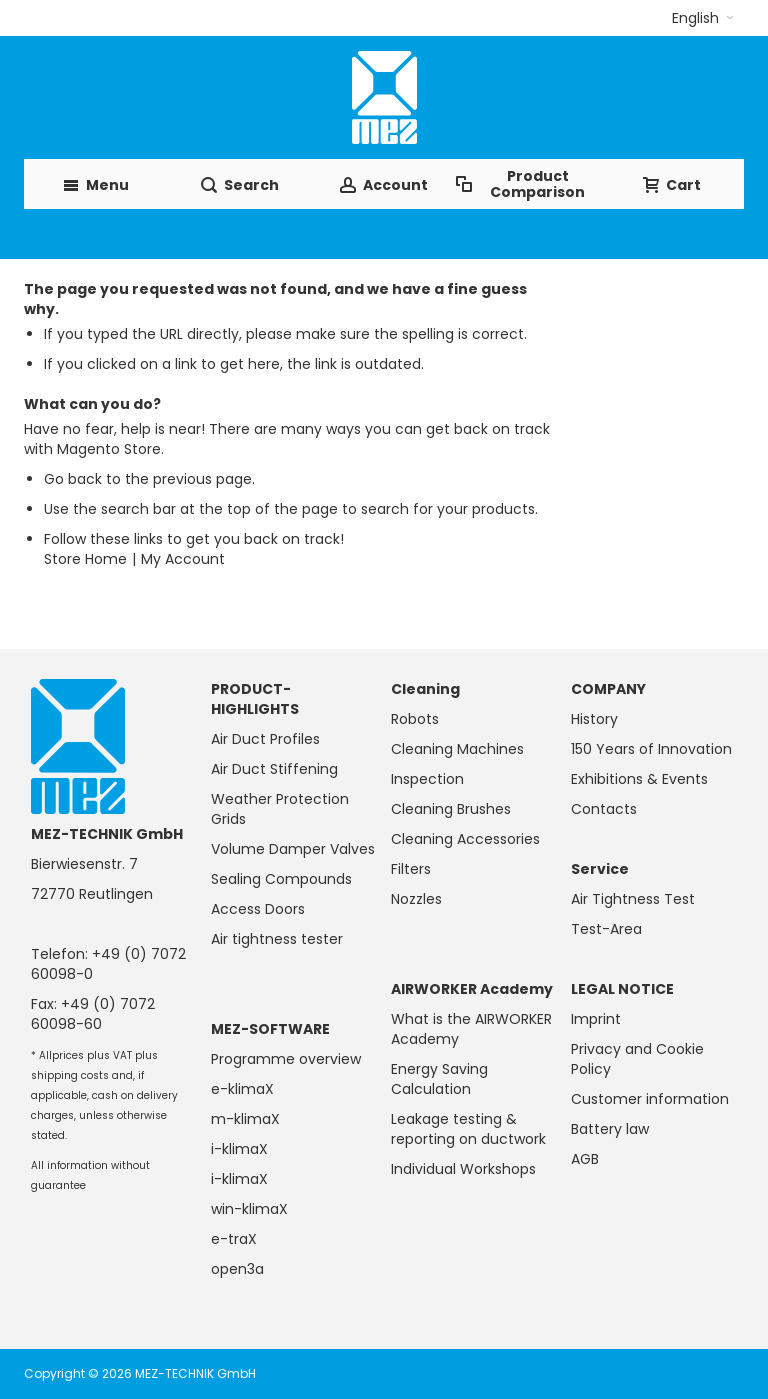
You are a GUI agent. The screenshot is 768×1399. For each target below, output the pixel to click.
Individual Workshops (463, 1169)
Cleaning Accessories (465, 839)
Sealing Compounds (281, 879)
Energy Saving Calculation (439, 1079)
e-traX (234, 1239)
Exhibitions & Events (639, 779)
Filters (411, 869)
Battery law (610, 1129)
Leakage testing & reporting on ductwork (468, 1129)
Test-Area (606, 929)
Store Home (85, 559)
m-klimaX (245, 1119)
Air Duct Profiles (265, 739)
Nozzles (416, 899)
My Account (183, 559)
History (594, 719)
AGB (585, 1159)
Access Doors (258, 909)
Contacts (604, 809)
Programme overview (286, 1059)
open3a (237, 1269)
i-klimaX (239, 1149)
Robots (415, 719)
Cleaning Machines (457, 749)
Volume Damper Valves (293, 849)
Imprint (596, 1019)
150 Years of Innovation (651, 749)
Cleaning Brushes (451, 809)
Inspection (427, 779)
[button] (703, 18)
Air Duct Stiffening (274, 769)
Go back (73, 479)
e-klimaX (242, 1089)
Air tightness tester (277, 939)
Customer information (650, 1099)
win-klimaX (249, 1209)
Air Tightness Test (633, 899)
